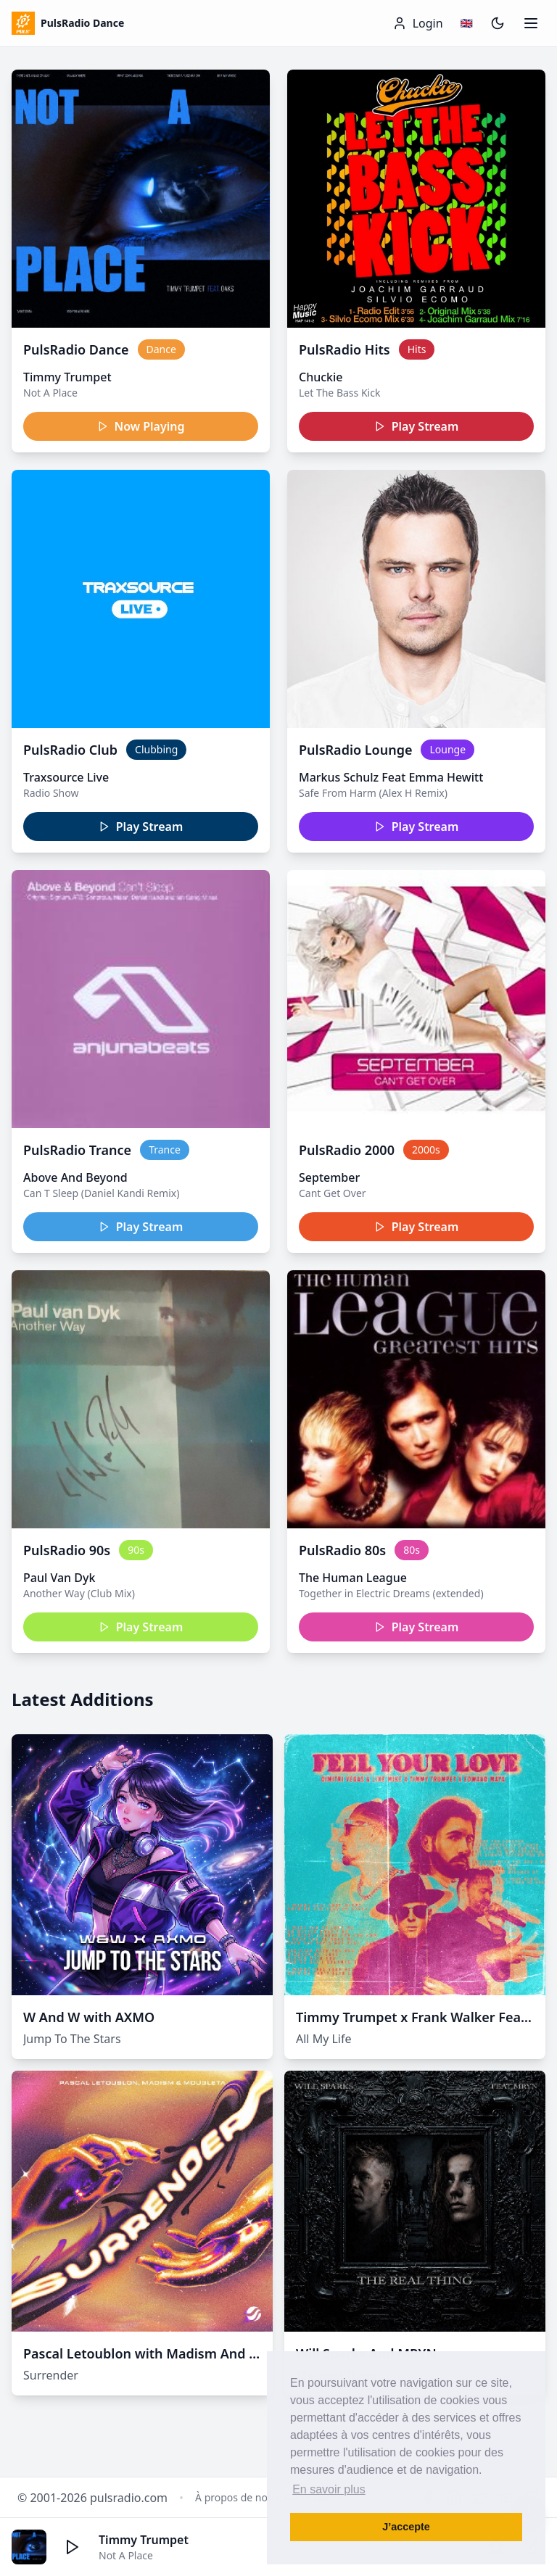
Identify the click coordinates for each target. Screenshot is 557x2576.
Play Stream (416, 426)
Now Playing (141, 426)
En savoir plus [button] (329, 2489)
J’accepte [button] (406, 2526)
